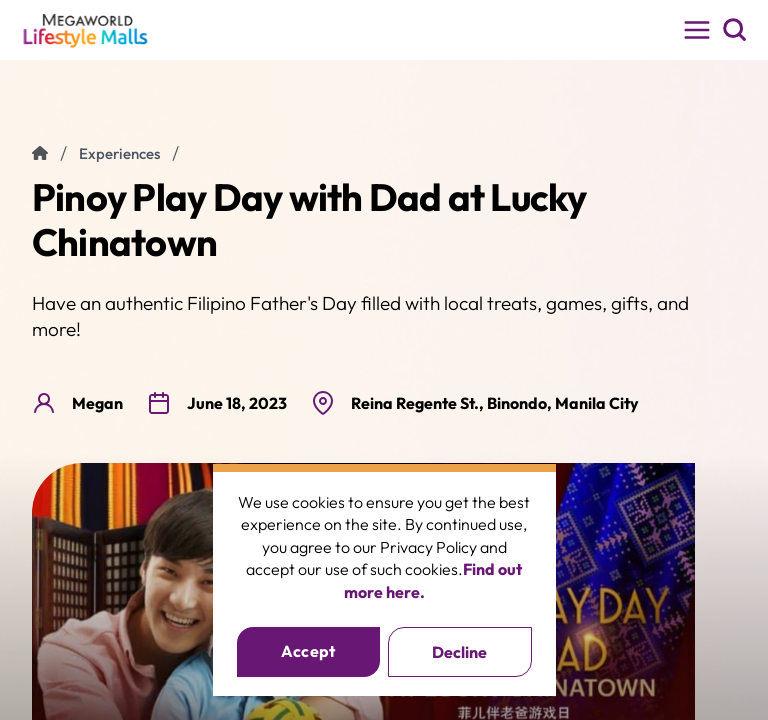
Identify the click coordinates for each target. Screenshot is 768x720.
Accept (308, 651)
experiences (119, 153)
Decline (459, 652)
